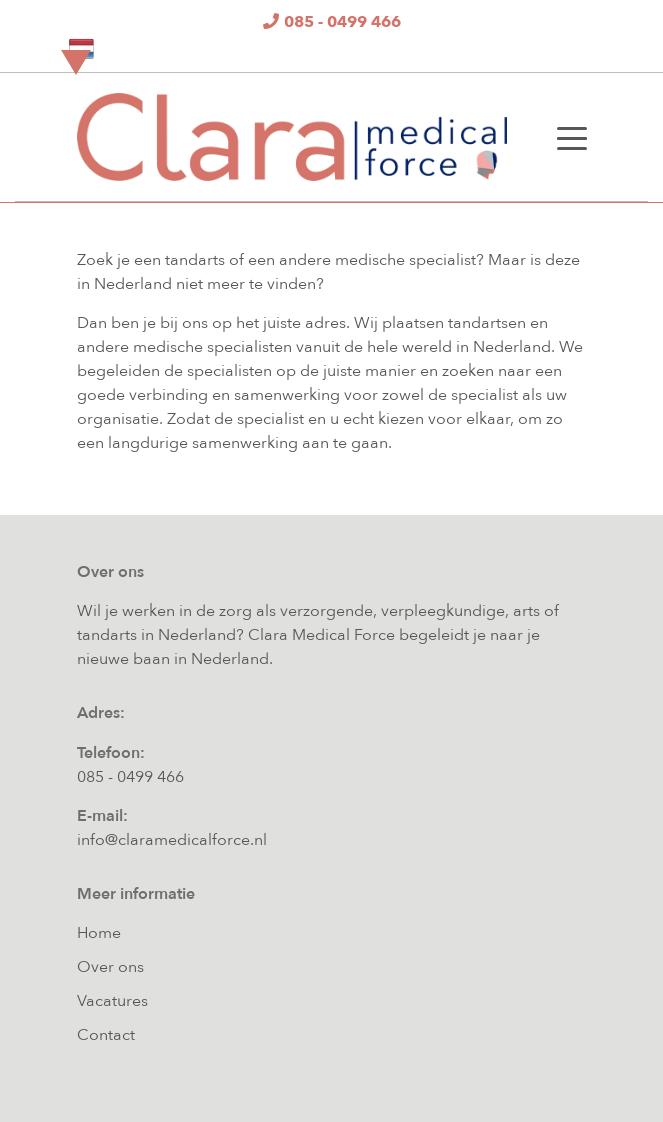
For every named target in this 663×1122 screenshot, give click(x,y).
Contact (106, 1035)
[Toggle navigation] (572, 137)
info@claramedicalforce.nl (172, 840)
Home (99, 933)
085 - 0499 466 (130, 777)
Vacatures (112, 1001)
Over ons (110, 967)
